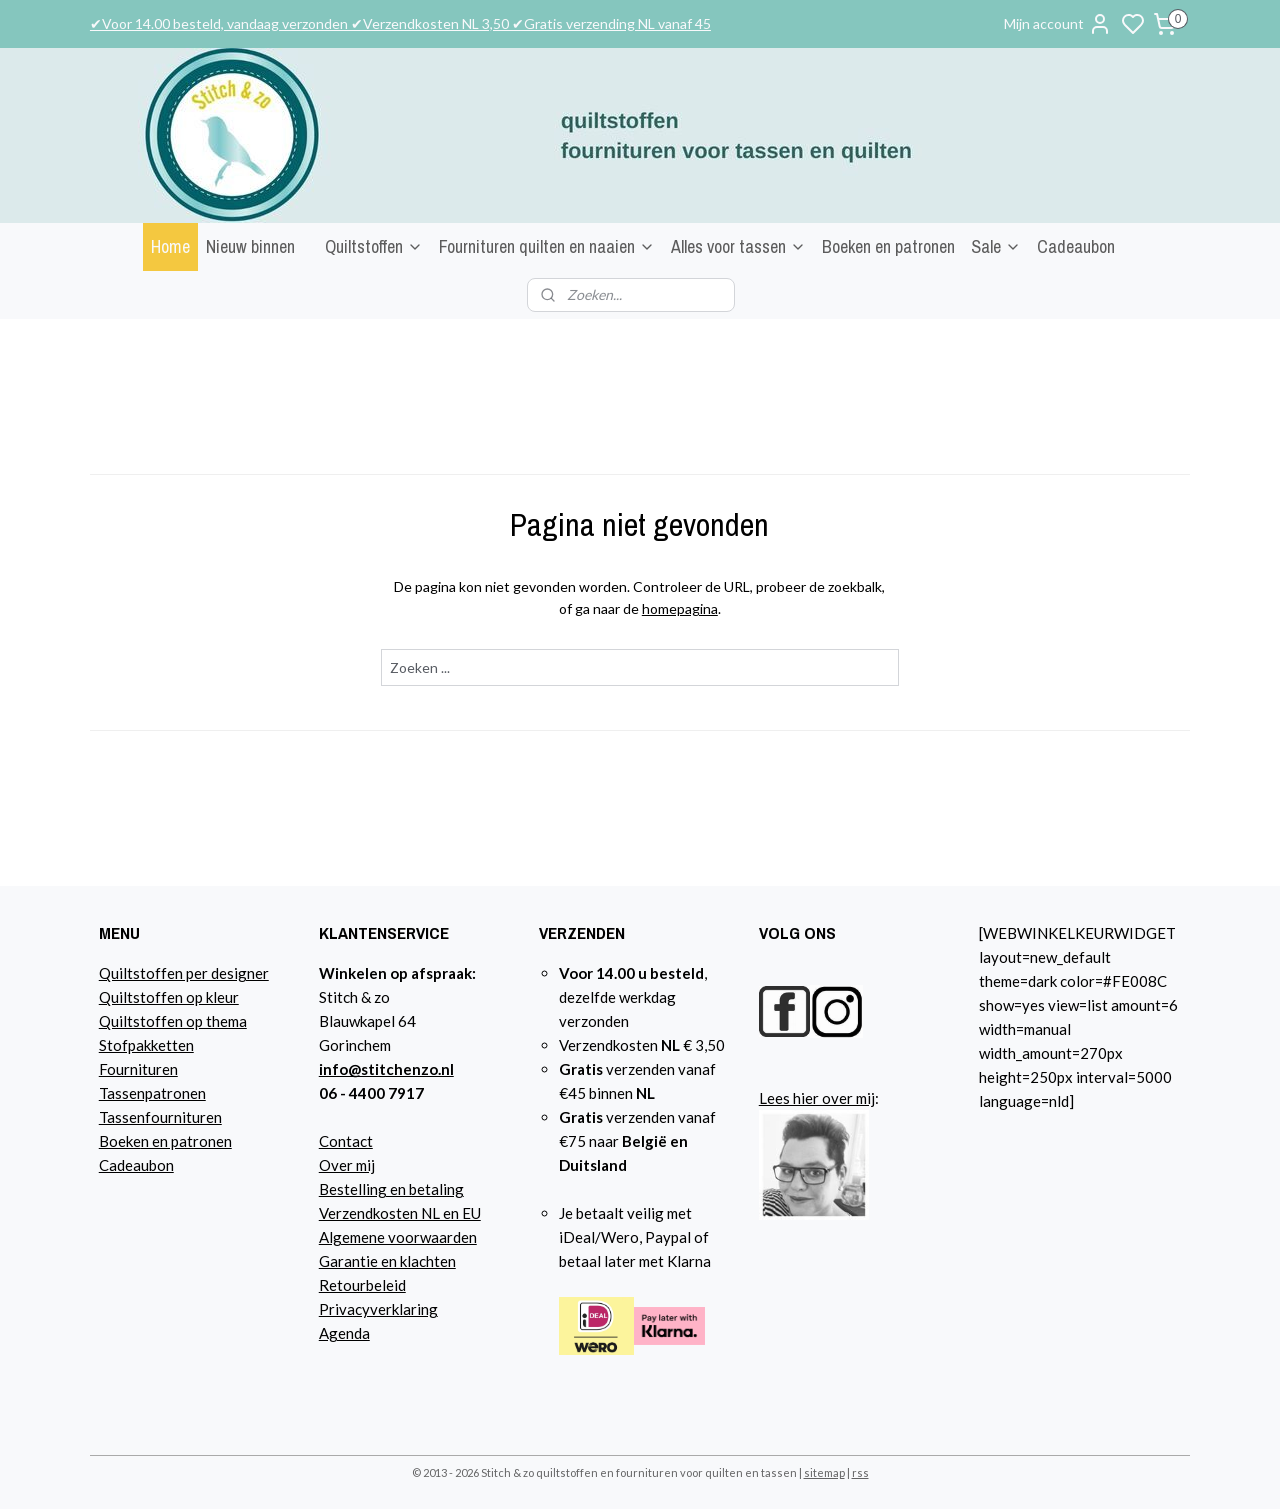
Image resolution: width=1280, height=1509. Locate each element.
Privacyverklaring (378, 1309)
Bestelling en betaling (391, 1189)
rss (860, 1472)
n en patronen (186, 1141)
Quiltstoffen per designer (184, 973)
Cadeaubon (1076, 246)
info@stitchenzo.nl (386, 1069)
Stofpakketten (146, 1045)
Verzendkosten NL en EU (400, 1213)
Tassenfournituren (160, 1117)
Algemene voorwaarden (398, 1237)
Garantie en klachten (387, 1261)
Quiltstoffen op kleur (169, 997)
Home (170, 246)
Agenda (344, 1333)
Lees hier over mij (817, 1098)
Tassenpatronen (152, 1093)
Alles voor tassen (738, 246)
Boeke (120, 1141)
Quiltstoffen (374, 246)
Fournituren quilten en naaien (547, 246)
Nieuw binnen (250, 246)
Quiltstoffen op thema (173, 1021)
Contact (346, 1141)
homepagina (680, 608)
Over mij (347, 1165)
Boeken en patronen (888, 246)
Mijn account (1058, 24)
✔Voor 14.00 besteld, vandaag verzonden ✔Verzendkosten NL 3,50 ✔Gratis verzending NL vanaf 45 (400, 23)
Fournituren (138, 1069)
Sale (996, 246)
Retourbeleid (362, 1285)
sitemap (824, 1472)
